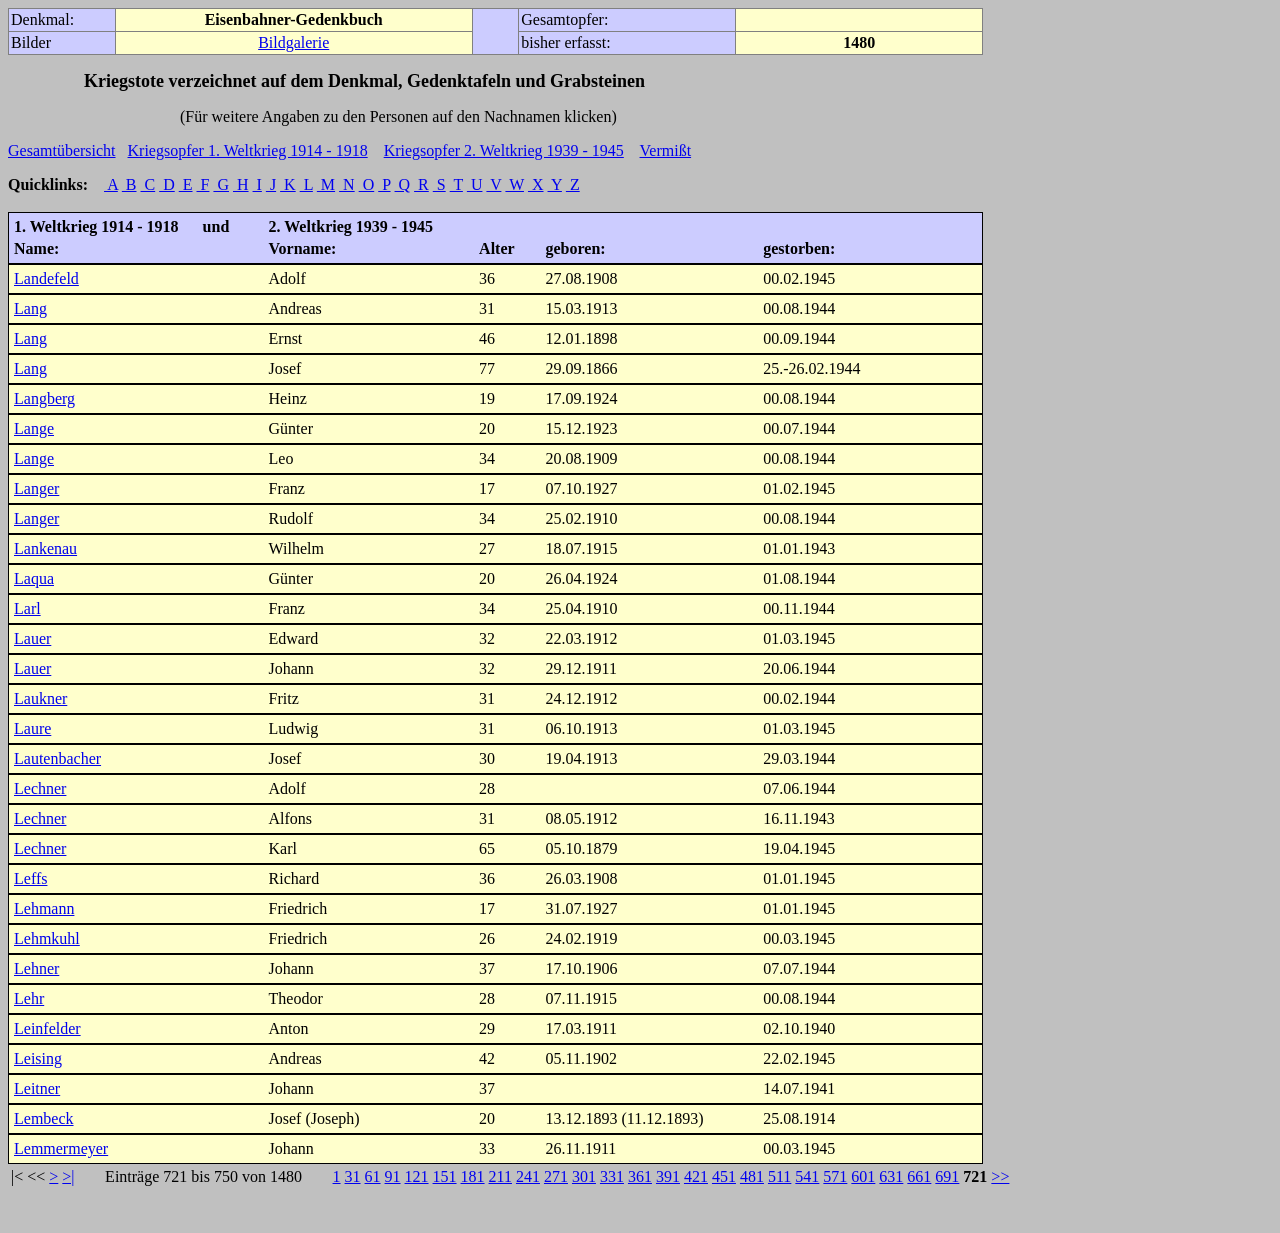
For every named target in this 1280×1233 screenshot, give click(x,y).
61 (373, 1176)
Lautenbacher (57, 758)
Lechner (40, 788)
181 (473, 1176)
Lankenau (45, 548)
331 (612, 1176)
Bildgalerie (293, 42)
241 (528, 1176)
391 (668, 1176)
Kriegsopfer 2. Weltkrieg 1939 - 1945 (504, 150)
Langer (36, 488)
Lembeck (44, 1118)
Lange (34, 428)
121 (417, 1176)
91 (393, 1176)
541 (807, 1176)
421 (696, 1176)
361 (640, 1176)
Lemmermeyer (61, 1148)
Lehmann (44, 908)
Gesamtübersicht (62, 150)
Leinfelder (47, 1028)
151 (445, 1176)
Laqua (34, 578)
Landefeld (46, 278)
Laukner (40, 698)
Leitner (37, 1088)
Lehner (36, 968)
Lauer (32, 638)
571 (835, 1176)
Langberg (44, 398)
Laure (32, 728)
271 (556, 1176)
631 (891, 1176)
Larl (27, 608)
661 (919, 1176)
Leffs (30, 878)
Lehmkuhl (47, 938)
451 (724, 1176)
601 (863, 1176)
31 (353, 1176)
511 (779, 1176)
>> (1000, 1176)
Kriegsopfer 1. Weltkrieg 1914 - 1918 (248, 150)
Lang (30, 308)
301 (584, 1176)
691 (947, 1176)
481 (752, 1176)
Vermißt (666, 150)
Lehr (29, 998)
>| (68, 1176)
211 (500, 1176)
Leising (38, 1058)
